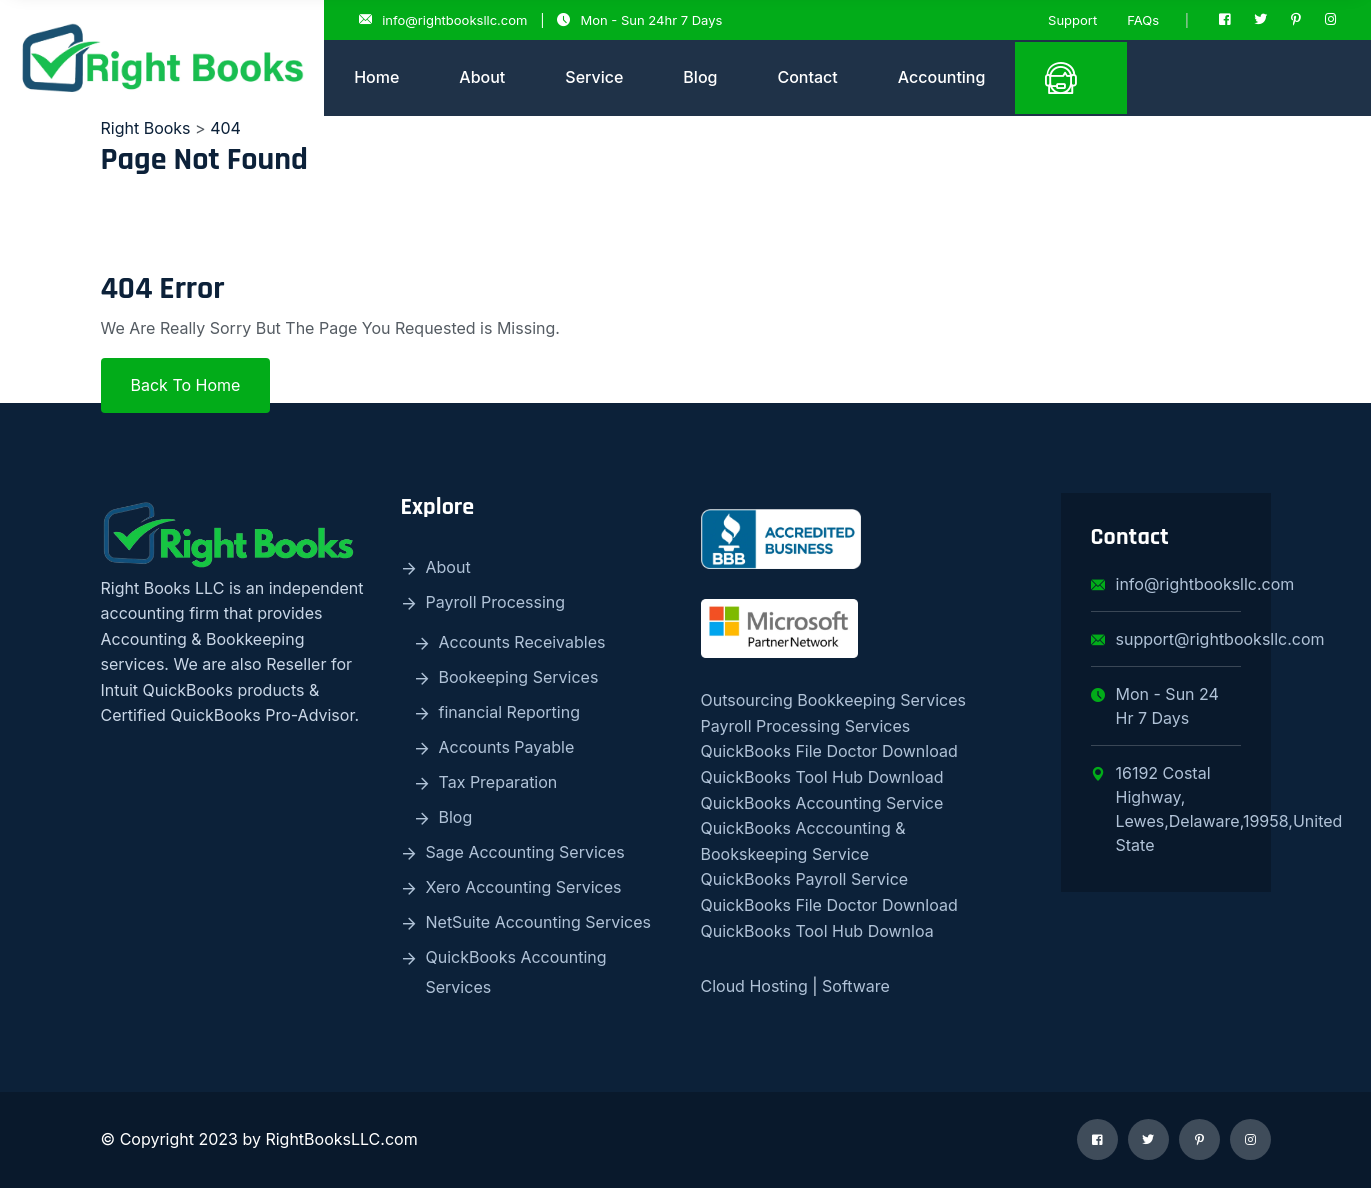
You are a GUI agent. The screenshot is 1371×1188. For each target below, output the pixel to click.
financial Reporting (510, 712)
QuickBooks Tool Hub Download (822, 777)
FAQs (1143, 20)
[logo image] (162, 57)
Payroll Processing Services (806, 726)
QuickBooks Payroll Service (805, 879)
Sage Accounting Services (525, 852)
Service (594, 77)
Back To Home (186, 385)
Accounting (942, 77)
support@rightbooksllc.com (1166, 639)
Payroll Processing (496, 602)
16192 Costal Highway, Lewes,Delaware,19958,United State (1166, 809)
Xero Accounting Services (524, 887)
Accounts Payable (507, 747)
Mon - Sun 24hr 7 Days (639, 20)
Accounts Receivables (522, 642)
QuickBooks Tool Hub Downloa (817, 931)
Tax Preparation (498, 782)
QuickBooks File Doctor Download (829, 751)
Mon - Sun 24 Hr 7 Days (1155, 706)
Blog (700, 77)
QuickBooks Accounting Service (822, 803)
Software (854, 986)
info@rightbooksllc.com (443, 20)
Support (1072, 20)
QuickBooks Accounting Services (516, 972)
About (482, 77)
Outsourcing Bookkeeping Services (833, 700)
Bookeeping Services (519, 677)
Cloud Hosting (754, 986)
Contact (807, 77)
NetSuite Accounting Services (538, 922)
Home (376, 77)
